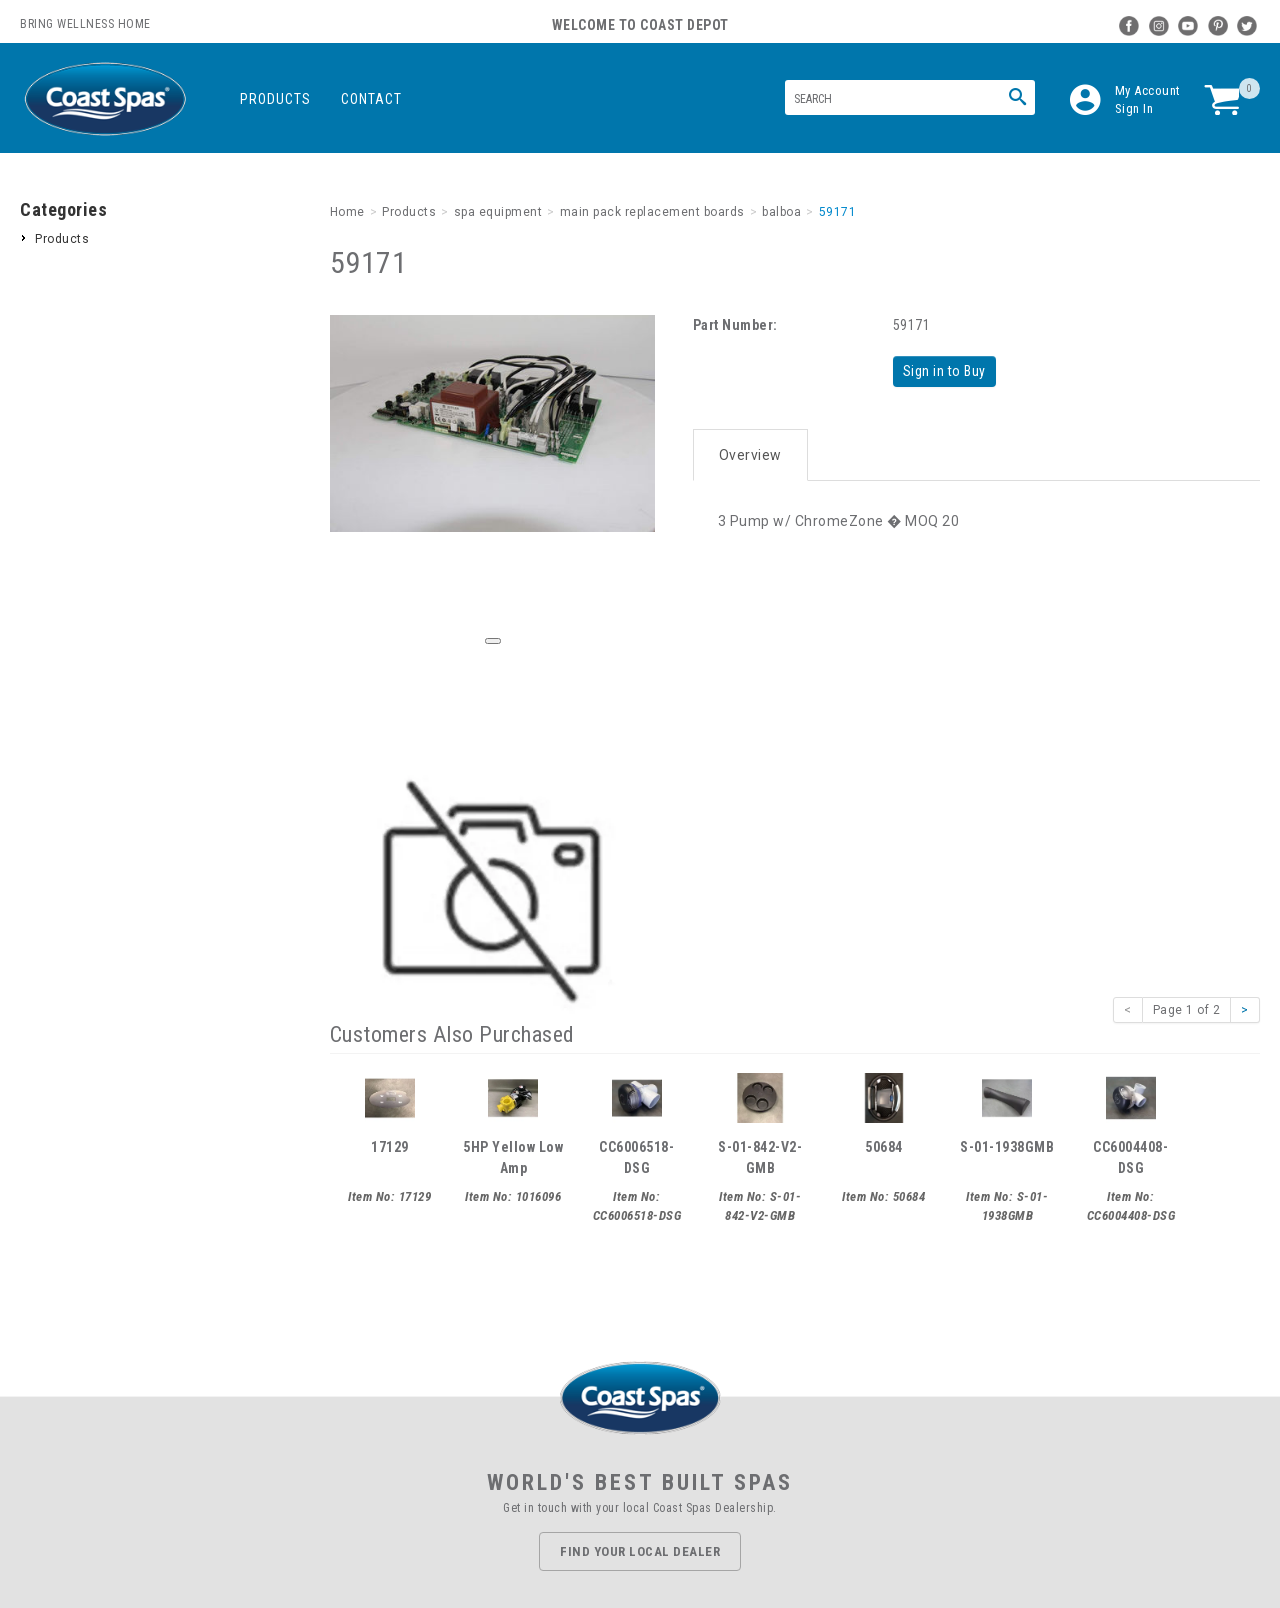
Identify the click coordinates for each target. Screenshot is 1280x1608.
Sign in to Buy (946, 371)
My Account (1148, 90)
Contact (371, 99)
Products (275, 99)
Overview (750, 452)
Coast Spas (105, 99)
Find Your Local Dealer (640, 1551)
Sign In (1134, 108)
